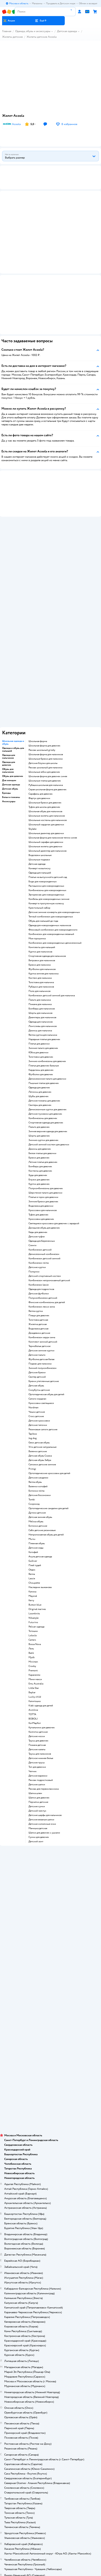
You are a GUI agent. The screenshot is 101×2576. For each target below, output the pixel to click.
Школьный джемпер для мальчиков (48, 809)
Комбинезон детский (40, 1208)
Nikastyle (34, 1576)
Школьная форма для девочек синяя (48, 735)
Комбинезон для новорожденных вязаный (51, 892)
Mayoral (33, 1554)
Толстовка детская (38, 1278)
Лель (31, 1607)
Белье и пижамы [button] (11, 755)
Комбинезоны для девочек (43, 1076)
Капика (32, 1550)
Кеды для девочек (38, 1190)
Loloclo (33, 1594)
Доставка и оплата (50, 1871)
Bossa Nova (35, 1602)
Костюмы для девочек (40, 1129)
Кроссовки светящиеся (41, 1361)
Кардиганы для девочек (41, 1028)
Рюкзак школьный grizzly (42, 708)
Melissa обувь (36, 1480)
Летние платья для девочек (43, 1120)
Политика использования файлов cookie (50, 1901)
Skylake (32, 787)
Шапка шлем (35, 1752)
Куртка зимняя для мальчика (43, 932)
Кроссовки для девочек (41, 1177)
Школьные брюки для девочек (45, 761)
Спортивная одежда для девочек (46, 1081)
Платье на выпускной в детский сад (48, 835)
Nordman (34, 1366)
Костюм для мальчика (40, 936)
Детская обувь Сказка (40, 1414)
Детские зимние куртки (41, 1309)
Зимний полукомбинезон (42, 1326)
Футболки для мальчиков (42, 927)
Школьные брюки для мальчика (45, 717)
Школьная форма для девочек (44, 704)
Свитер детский (37, 1335)
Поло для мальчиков (39, 949)
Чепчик (33, 1730)
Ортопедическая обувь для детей (46, 1353)
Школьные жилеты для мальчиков (47, 774)
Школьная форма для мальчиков (46, 713)
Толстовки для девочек (41, 1015)
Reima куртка (36, 1269)
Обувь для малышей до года (43, 879)
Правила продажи (50, 1886)
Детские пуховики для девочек (45, 1072)
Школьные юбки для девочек (44, 730)
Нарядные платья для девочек (44, 998)
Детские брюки (37, 1331)
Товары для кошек (50, 2018)
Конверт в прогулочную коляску (46, 862)
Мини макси (35, 1638)
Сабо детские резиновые (42, 1489)
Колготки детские (38, 1690)
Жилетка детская (38, 1283)
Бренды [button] (6, 751)
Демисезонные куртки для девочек (48, 1068)
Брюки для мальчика (39, 923)
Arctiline (33, 1668)
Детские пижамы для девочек (44, 1059)
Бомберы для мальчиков (42, 967)
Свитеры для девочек (40, 1063)
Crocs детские (36, 1375)
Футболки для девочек (41, 1033)
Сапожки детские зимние (42, 1423)
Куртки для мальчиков (40, 910)
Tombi (32, 1458)
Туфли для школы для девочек (44, 765)
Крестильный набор (39, 866)
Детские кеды (36, 1506)
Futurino (33, 1581)
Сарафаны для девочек (41, 752)
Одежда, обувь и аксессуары (32, 31)
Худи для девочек (38, 1133)
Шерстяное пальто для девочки (45, 1151)
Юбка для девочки (38, 1011)
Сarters (32, 1598)
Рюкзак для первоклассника (44, 1747)
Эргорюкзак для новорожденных (46, 853)
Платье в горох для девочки (43, 1155)
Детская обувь (36, 1344)
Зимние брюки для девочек (43, 1160)
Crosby (32, 1624)
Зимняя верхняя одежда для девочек (48, 1090)
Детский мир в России (38, 2094)
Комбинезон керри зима (42, 1296)
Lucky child (35, 1655)
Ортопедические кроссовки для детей (49, 1432)
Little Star (34, 1646)
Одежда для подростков (41, 1247)
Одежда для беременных (42, 1199)
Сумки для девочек (39, 1795)
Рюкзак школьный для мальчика (45, 726)
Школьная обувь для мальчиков (45, 770)
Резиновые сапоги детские (43, 1388)
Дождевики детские (39, 1291)
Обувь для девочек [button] (12, 734)
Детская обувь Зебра (40, 1418)
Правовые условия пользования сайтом (50, 2084)
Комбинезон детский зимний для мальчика (52, 954)
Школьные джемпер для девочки (46, 792)
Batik (31, 1611)
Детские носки (37, 1695)
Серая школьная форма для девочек (48, 748)
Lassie (32, 1537)
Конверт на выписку (39, 827)
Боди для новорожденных (43, 840)
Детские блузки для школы (43, 721)
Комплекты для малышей (42, 906)
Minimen (33, 1620)
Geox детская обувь (39, 1401)
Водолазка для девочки (41, 1164)
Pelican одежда (36, 1585)
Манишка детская (38, 1787)
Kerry (31, 1559)
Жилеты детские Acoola (41, 37)
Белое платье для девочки (42, 1112)
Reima (32, 1532)
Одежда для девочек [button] (8, 722)
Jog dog (33, 1396)
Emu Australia (36, 1642)
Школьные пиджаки (39, 818)
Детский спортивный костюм (45, 1234)
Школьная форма (38, 700)
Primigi (32, 1427)
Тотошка (33, 1589)
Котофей (33, 1510)
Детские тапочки (38, 1383)
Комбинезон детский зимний (44, 1217)
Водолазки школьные (40, 813)
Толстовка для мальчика (41, 941)
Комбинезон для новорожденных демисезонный (55, 901)
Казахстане (57, 2094)
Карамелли (34, 1633)
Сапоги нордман (37, 1357)
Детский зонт (36, 1800)
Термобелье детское (39, 1304)
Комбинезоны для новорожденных (47, 849)
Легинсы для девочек (40, 1050)
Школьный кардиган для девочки (46, 783)
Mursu (32, 1497)
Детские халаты (37, 1708)
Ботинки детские (38, 1484)
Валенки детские (38, 1410)
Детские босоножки (40, 1453)
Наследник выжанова (40, 1546)
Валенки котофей (38, 1445)
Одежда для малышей (40, 831)
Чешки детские (37, 1370)
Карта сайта (50, 1915)
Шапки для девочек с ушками (44, 1791)
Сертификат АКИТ (50, 1905)
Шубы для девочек (39, 1055)
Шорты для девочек (39, 1094)
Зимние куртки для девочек (43, 1098)
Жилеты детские (12, 37)
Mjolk (32, 1616)
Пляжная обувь (37, 1502)
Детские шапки (37, 1743)
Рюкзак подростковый (41, 1738)
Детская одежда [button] (11, 743)
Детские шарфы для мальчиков (45, 1773)
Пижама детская (37, 1703)
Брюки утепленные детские (44, 1339)
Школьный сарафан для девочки (46, 800)
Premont (33, 1629)
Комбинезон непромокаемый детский (49, 1239)
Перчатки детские (38, 1760)
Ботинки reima (36, 1449)
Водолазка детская (38, 1287)
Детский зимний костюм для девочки (49, 1103)
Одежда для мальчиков (41, 980)
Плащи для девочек (39, 1274)
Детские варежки (38, 1734)
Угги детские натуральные (42, 1405)
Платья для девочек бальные (44, 1024)
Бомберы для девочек (40, 1125)
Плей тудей (35, 1524)
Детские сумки (37, 1765)
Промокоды (50, 1891)
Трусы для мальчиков (40, 1712)
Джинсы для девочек (40, 1107)
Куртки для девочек (39, 1142)
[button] (40, 20)
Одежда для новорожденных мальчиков (50, 884)
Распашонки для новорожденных (46, 844)
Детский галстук (37, 1769)
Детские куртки (37, 1226)
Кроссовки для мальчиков (43, 1169)
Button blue (35, 1563)
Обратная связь (50, 1910)
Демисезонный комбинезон (44, 1212)
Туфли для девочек (38, 1173)
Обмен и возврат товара (50, 1881)
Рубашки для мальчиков (41, 945)
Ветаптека (50, 2043)
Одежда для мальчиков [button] (8, 715)
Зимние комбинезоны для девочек (47, 1020)
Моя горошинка (37, 897)
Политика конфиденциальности (50, 1896)
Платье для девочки (39, 1002)
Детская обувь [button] (10, 747)
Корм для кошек (50, 2023)
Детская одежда (67, 31)
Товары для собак (50, 2028)
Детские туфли (37, 1195)
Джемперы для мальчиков (42, 976)
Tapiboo (33, 1392)
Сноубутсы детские (39, 1348)
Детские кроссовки (39, 1379)
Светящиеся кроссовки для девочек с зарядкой (54, 1182)
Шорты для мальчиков (40, 971)
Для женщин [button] (9, 739)
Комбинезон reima (39, 1221)
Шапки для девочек (39, 1756)
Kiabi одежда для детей (41, 1664)
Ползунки (34, 1230)
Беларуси (70, 2094)
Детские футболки (39, 1252)
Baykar (32, 1651)
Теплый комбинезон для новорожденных (51, 875)
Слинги (32, 1204)
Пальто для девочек (39, 1085)
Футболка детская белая (41, 1318)
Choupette (34, 1541)
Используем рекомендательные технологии (50, 2087)
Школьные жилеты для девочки (45, 805)
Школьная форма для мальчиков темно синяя (53, 796)
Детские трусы (37, 1721)
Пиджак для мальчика (40, 1322)
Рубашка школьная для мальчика (46, 743)
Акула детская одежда (40, 1515)
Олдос (32, 1528)
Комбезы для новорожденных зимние (49, 857)
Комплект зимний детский (43, 1300)
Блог (50, 2004)
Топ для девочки (37, 1725)
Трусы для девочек (38, 1699)
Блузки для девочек (39, 1138)
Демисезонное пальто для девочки (47, 1037)
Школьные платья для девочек (45, 739)
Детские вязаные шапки (41, 1778)
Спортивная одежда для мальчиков (47, 914)
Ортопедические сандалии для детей (48, 1467)
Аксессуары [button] (8, 760)
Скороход (34, 1462)
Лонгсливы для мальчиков (43, 984)
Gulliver (33, 1519)
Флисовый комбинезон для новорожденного (53, 888)
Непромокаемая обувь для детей (46, 1493)
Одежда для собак (50, 2038)
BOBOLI (33, 1677)
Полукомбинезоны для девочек (46, 1147)
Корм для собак (50, 2033)
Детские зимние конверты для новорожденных (54, 870)
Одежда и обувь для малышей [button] (13, 708)
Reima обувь (35, 1440)
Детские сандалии (38, 1436)
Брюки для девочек (39, 1116)
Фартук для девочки (39, 757)
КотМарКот (35, 1681)
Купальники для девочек (42, 1686)
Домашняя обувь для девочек (44, 1186)
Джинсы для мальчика (40, 989)
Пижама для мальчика (40, 963)
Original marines (37, 1567)
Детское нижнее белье (41, 1716)
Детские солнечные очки (42, 1782)
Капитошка (34, 1659)
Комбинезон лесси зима (42, 1265)
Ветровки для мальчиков (42, 919)
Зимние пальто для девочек (43, 1006)
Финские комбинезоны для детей (47, 1261)
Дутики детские (37, 1471)
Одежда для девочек (39, 1046)
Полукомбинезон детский (43, 1256)
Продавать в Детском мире (50, 1876)
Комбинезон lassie (39, 1243)
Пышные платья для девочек (44, 1041)
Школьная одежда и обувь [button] (13, 701)
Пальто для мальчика (40, 958)
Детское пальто (37, 1313)
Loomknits (34, 1572)
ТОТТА (32, 1673)
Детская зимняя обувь (40, 1475)
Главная (6, 31)
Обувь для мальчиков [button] (8, 729)
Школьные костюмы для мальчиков (48, 778)
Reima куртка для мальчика (43, 993)
